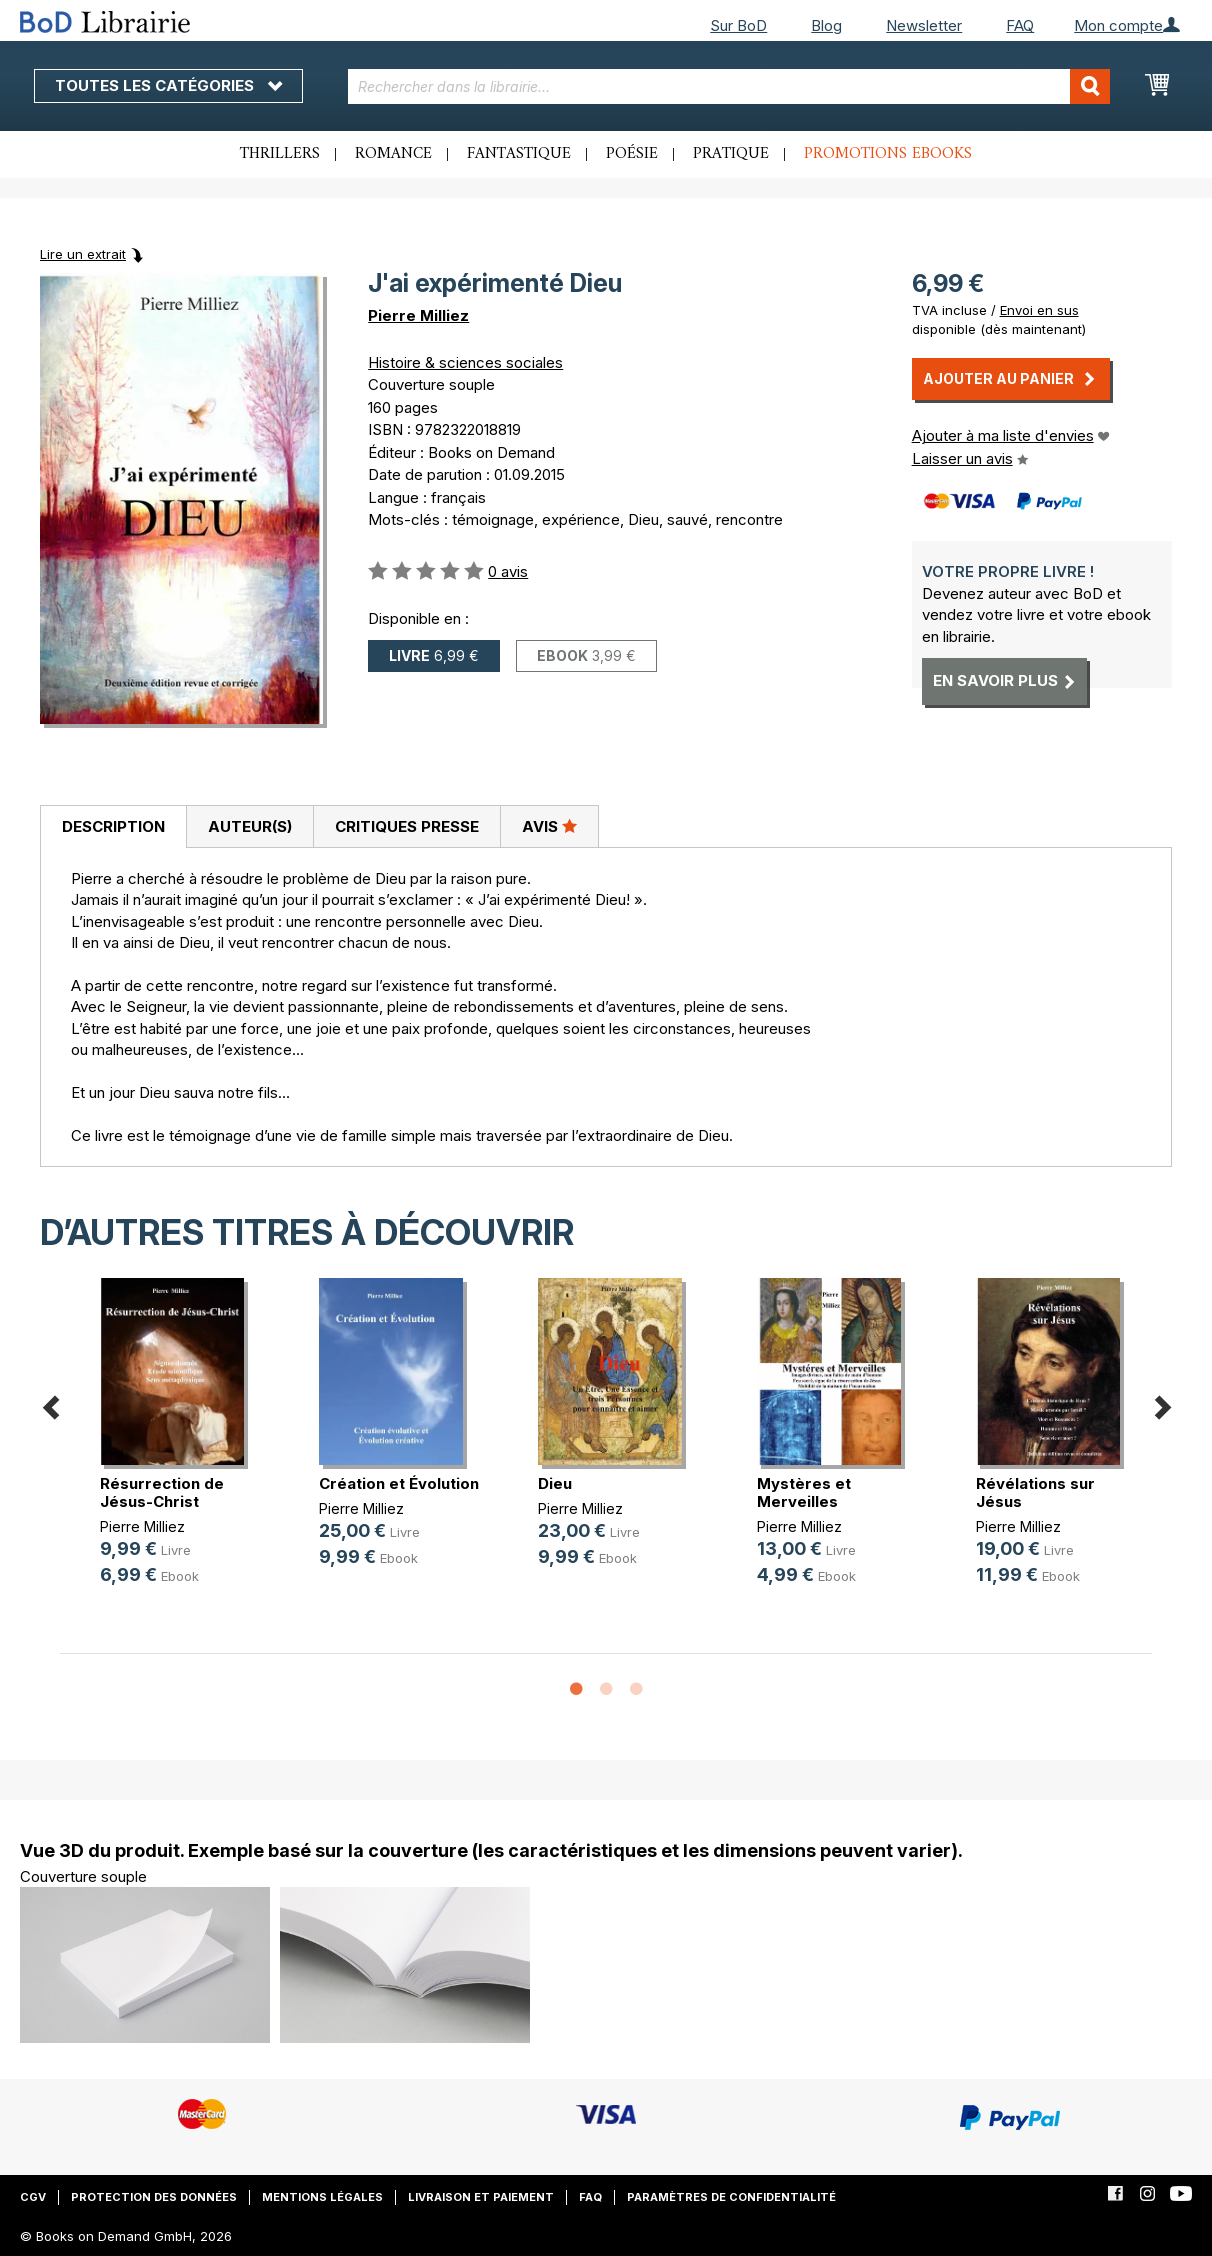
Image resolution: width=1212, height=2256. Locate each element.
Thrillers (280, 154)
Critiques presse (407, 826)
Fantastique (519, 154)
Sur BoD (738, 25)
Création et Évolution (399, 1483)
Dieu (555, 1483)
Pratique (731, 154)
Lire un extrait (83, 254)
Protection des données (154, 2197)
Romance (393, 154)
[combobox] (729, 86)
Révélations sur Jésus (1035, 1492)
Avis (549, 826)
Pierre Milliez (418, 315)
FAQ (1020, 25)
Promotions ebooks (888, 154)
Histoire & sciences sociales (465, 362)
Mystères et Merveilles (804, 1492)
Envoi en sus (1039, 310)
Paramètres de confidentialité (731, 2197)
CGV (33, 2197)
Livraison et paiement (481, 2197)
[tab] (113, 827)
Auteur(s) (250, 826)
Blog (826, 25)
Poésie (632, 154)
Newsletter (924, 25)
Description (113, 826)
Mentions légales (322, 2197)
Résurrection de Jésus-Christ (162, 1492)
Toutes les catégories (168, 85)
